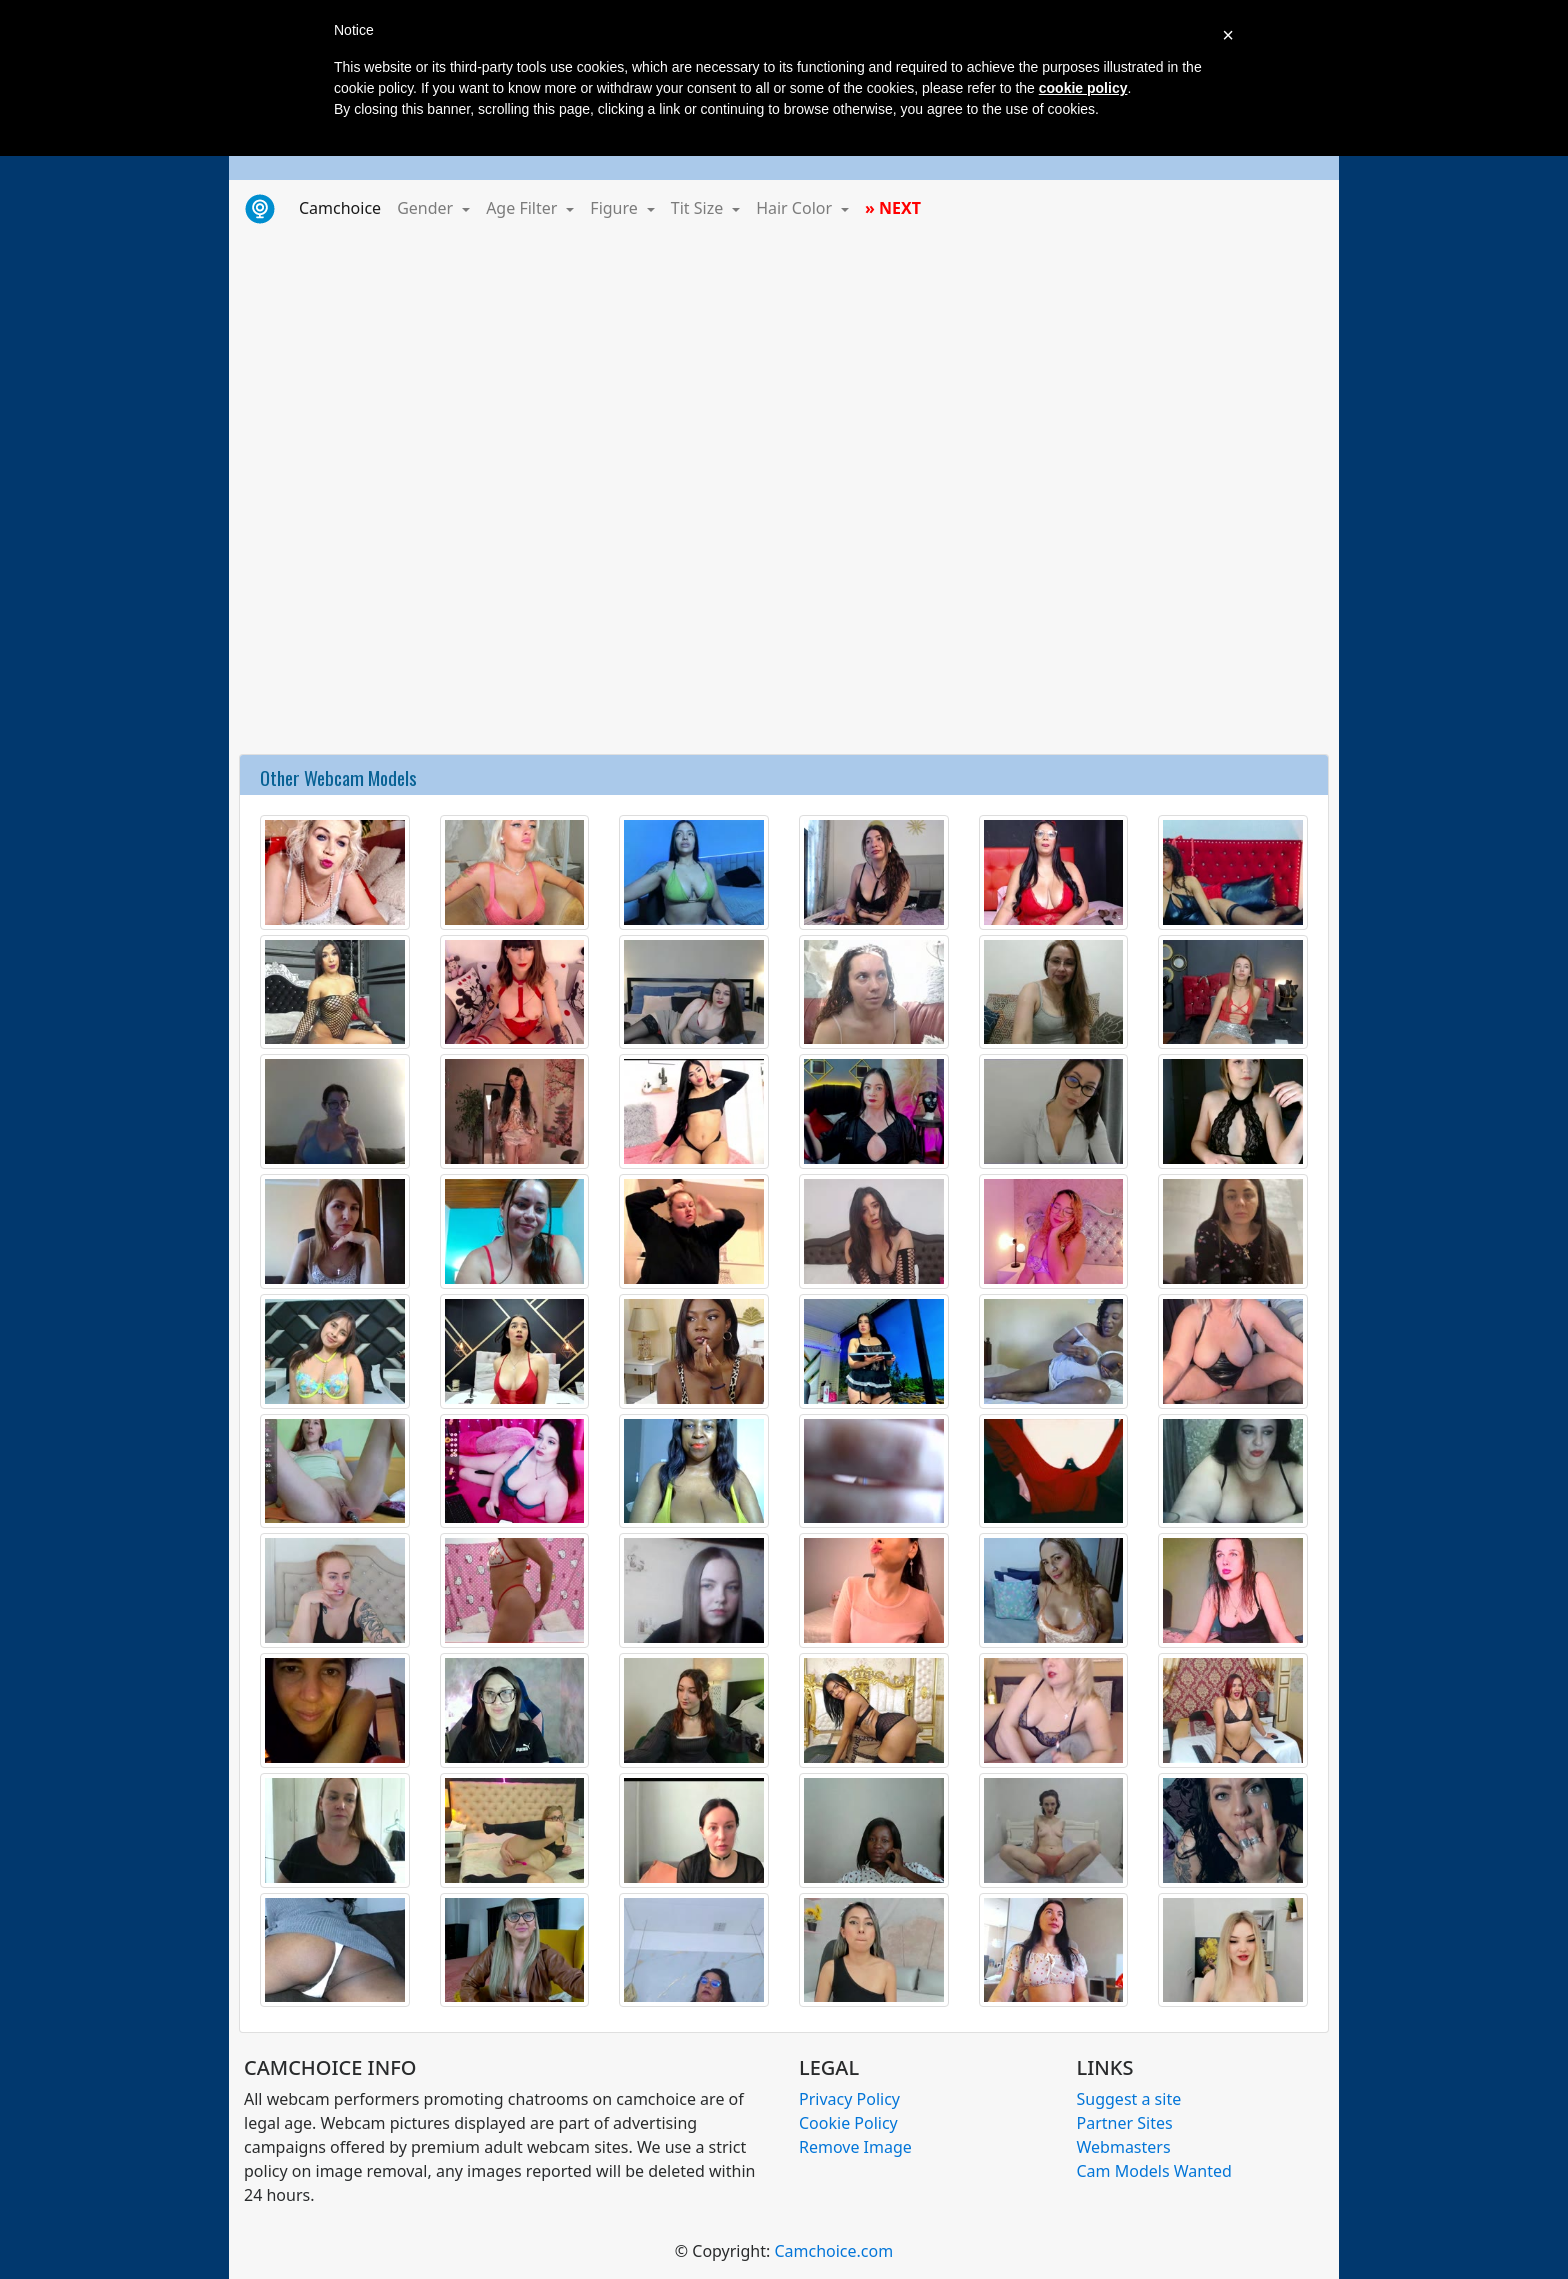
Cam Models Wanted (1154, 2171)
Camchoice (344, 207)
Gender (427, 208)
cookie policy (1083, 88)
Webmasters (1124, 2147)
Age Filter (523, 208)
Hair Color (796, 208)
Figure (616, 208)
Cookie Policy (848, 2123)
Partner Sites (1125, 2123)
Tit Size (699, 208)
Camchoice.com (833, 2251)
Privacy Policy (849, 2099)
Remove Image (855, 2147)
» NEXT (893, 208)
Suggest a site (1129, 2099)
